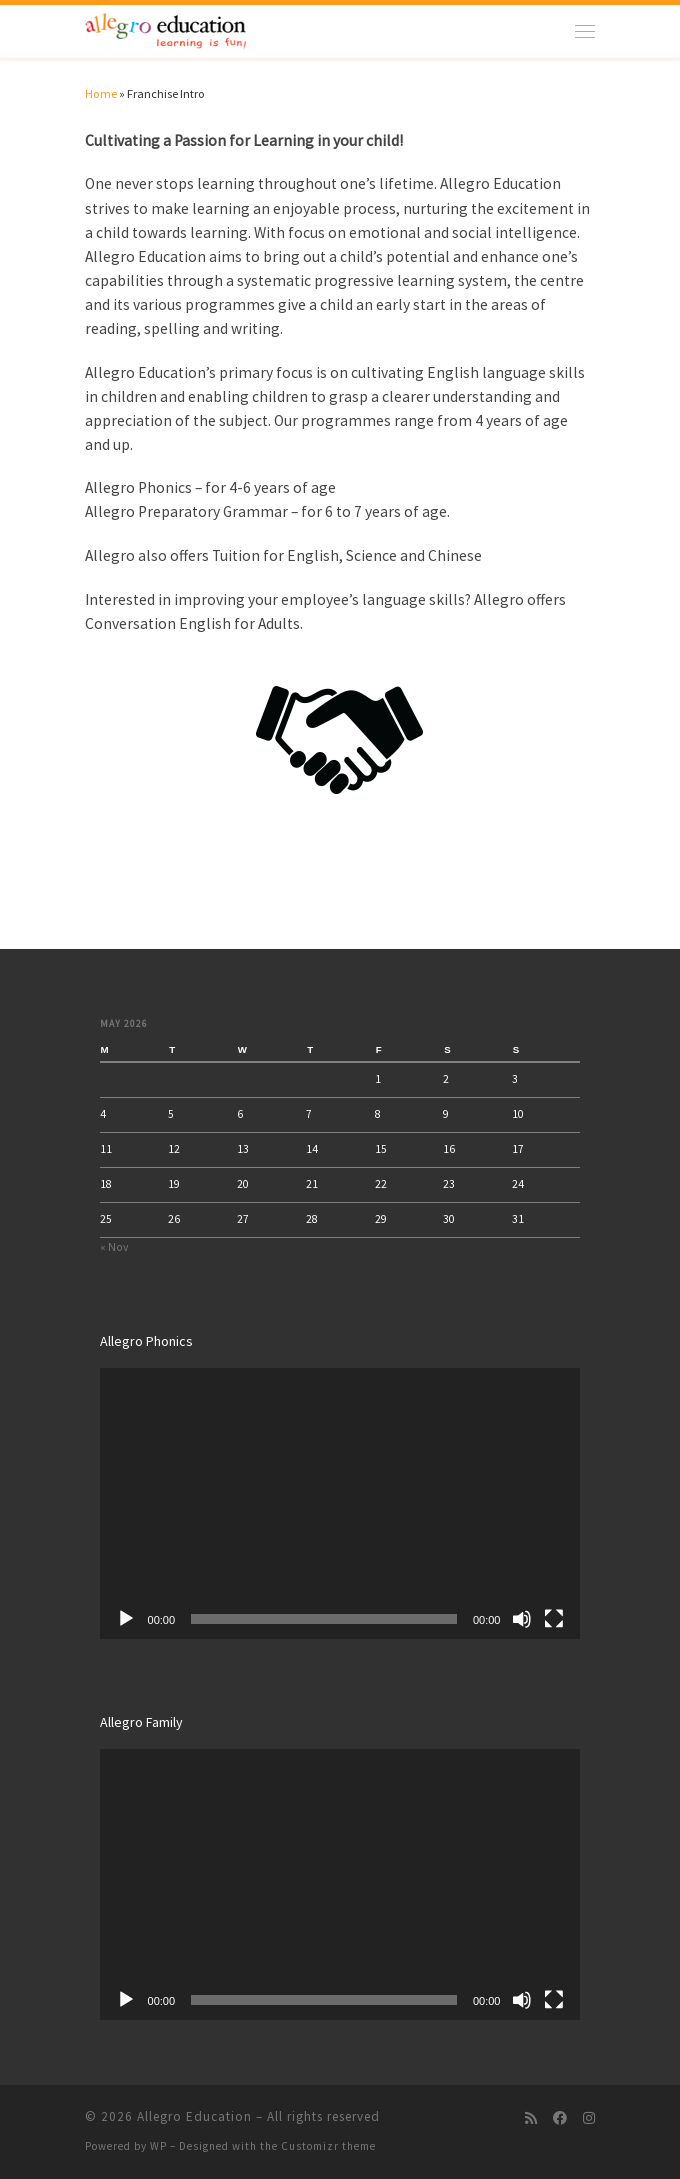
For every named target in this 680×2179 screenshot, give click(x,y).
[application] (340, 1503)
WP (158, 2146)
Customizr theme (328, 2146)
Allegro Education (194, 2116)
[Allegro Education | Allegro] (165, 29)
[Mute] (522, 1619)
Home (101, 93)
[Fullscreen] (554, 1619)
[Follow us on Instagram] (589, 2119)
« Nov (114, 1247)
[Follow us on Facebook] (560, 2119)
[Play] (126, 1619)
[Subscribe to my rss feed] (531, 2119)
